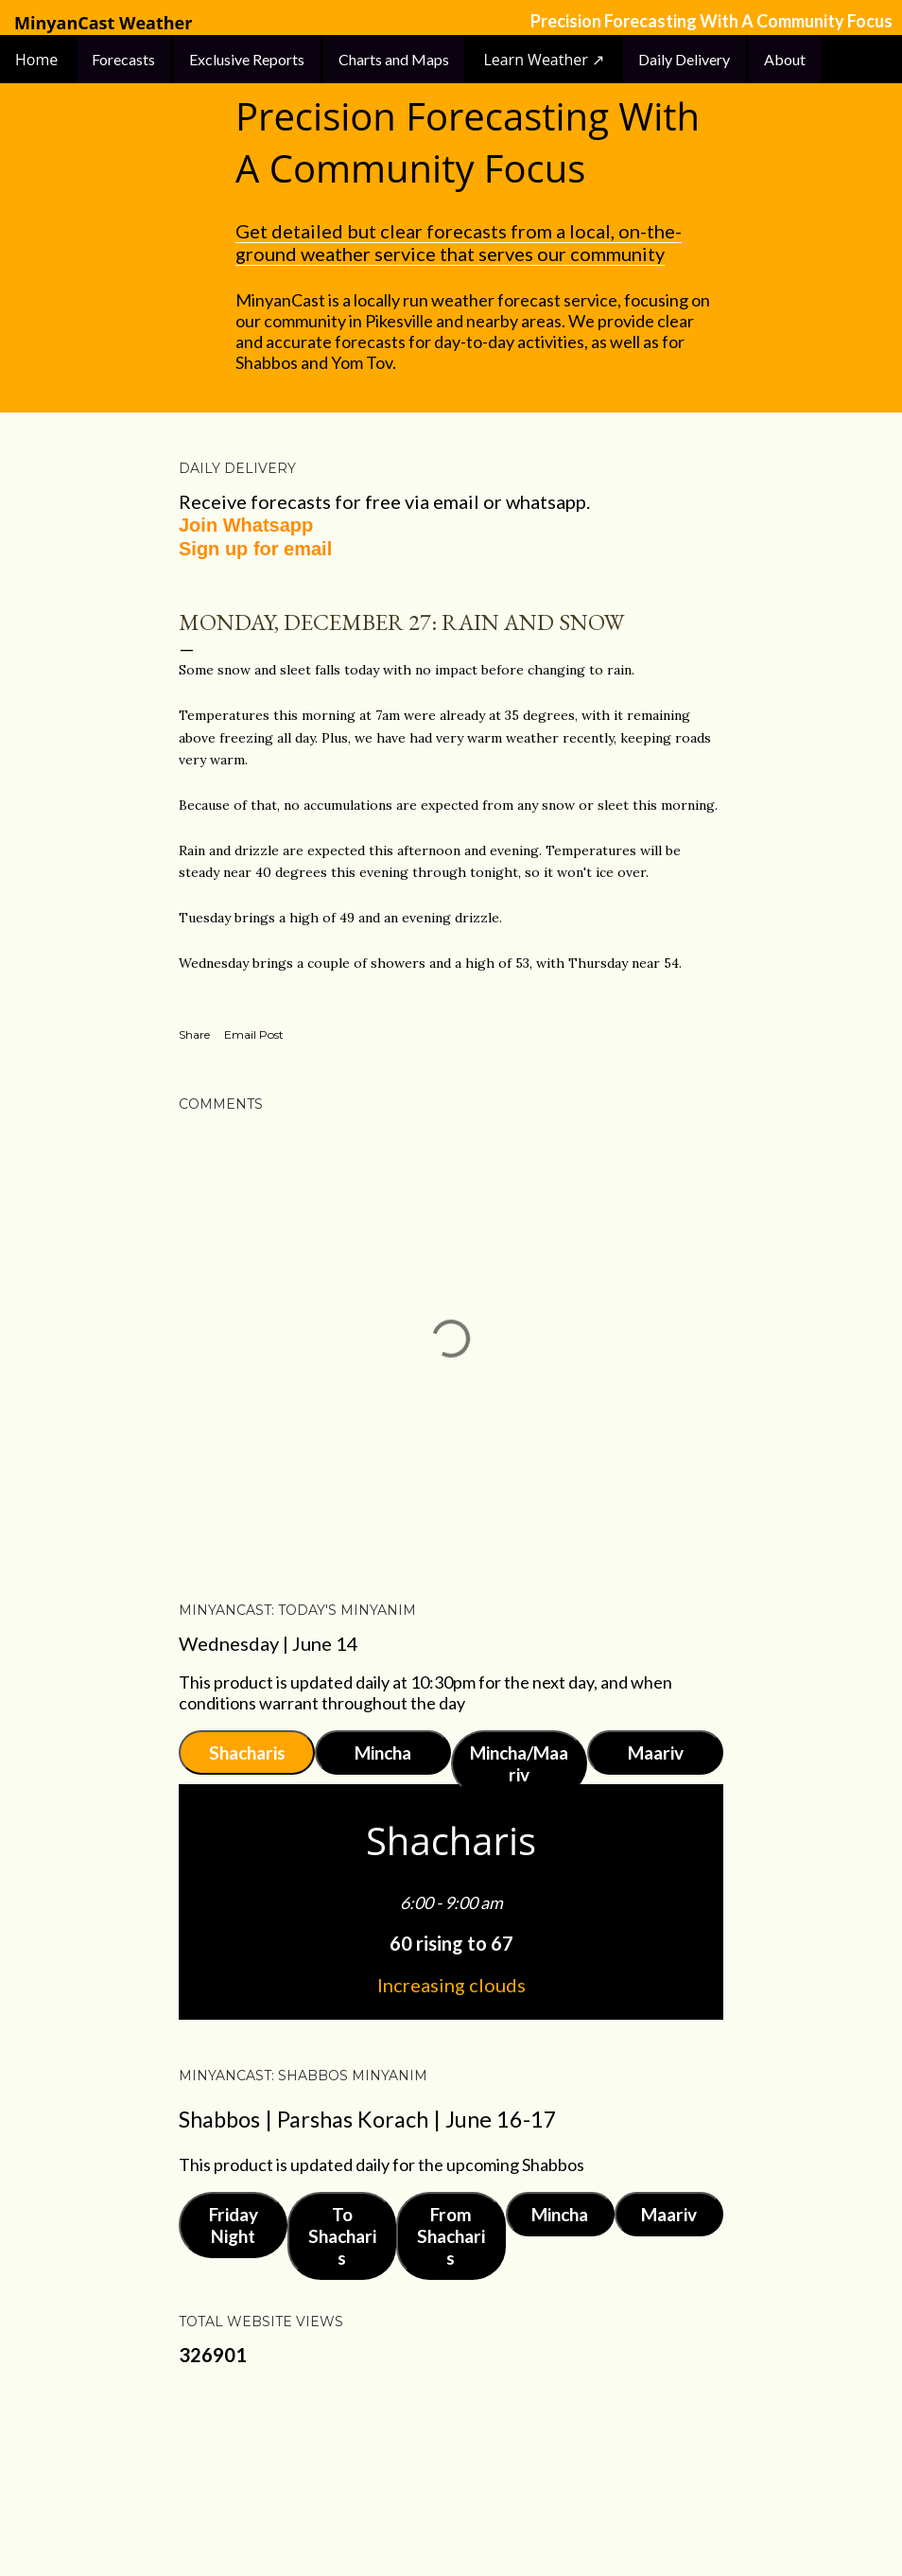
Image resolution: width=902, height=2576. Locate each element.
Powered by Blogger (451, 2472)
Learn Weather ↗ (543, 59)
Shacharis (247, 1752)
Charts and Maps (393, 59)
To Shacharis (342, 2236)
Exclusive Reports (246, 59)
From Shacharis (451, 2236)
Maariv (656, 1752)
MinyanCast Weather (103, 23)
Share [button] (194, 1034)
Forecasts (123, 59)
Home (38, 59)
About (785, 59)
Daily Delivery (684, 59)
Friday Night (233, 2225)
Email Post (254, 1034)
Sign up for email (255, 548)
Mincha (383, 1752)
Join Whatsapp (246, 525)
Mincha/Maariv (519, 1763)
